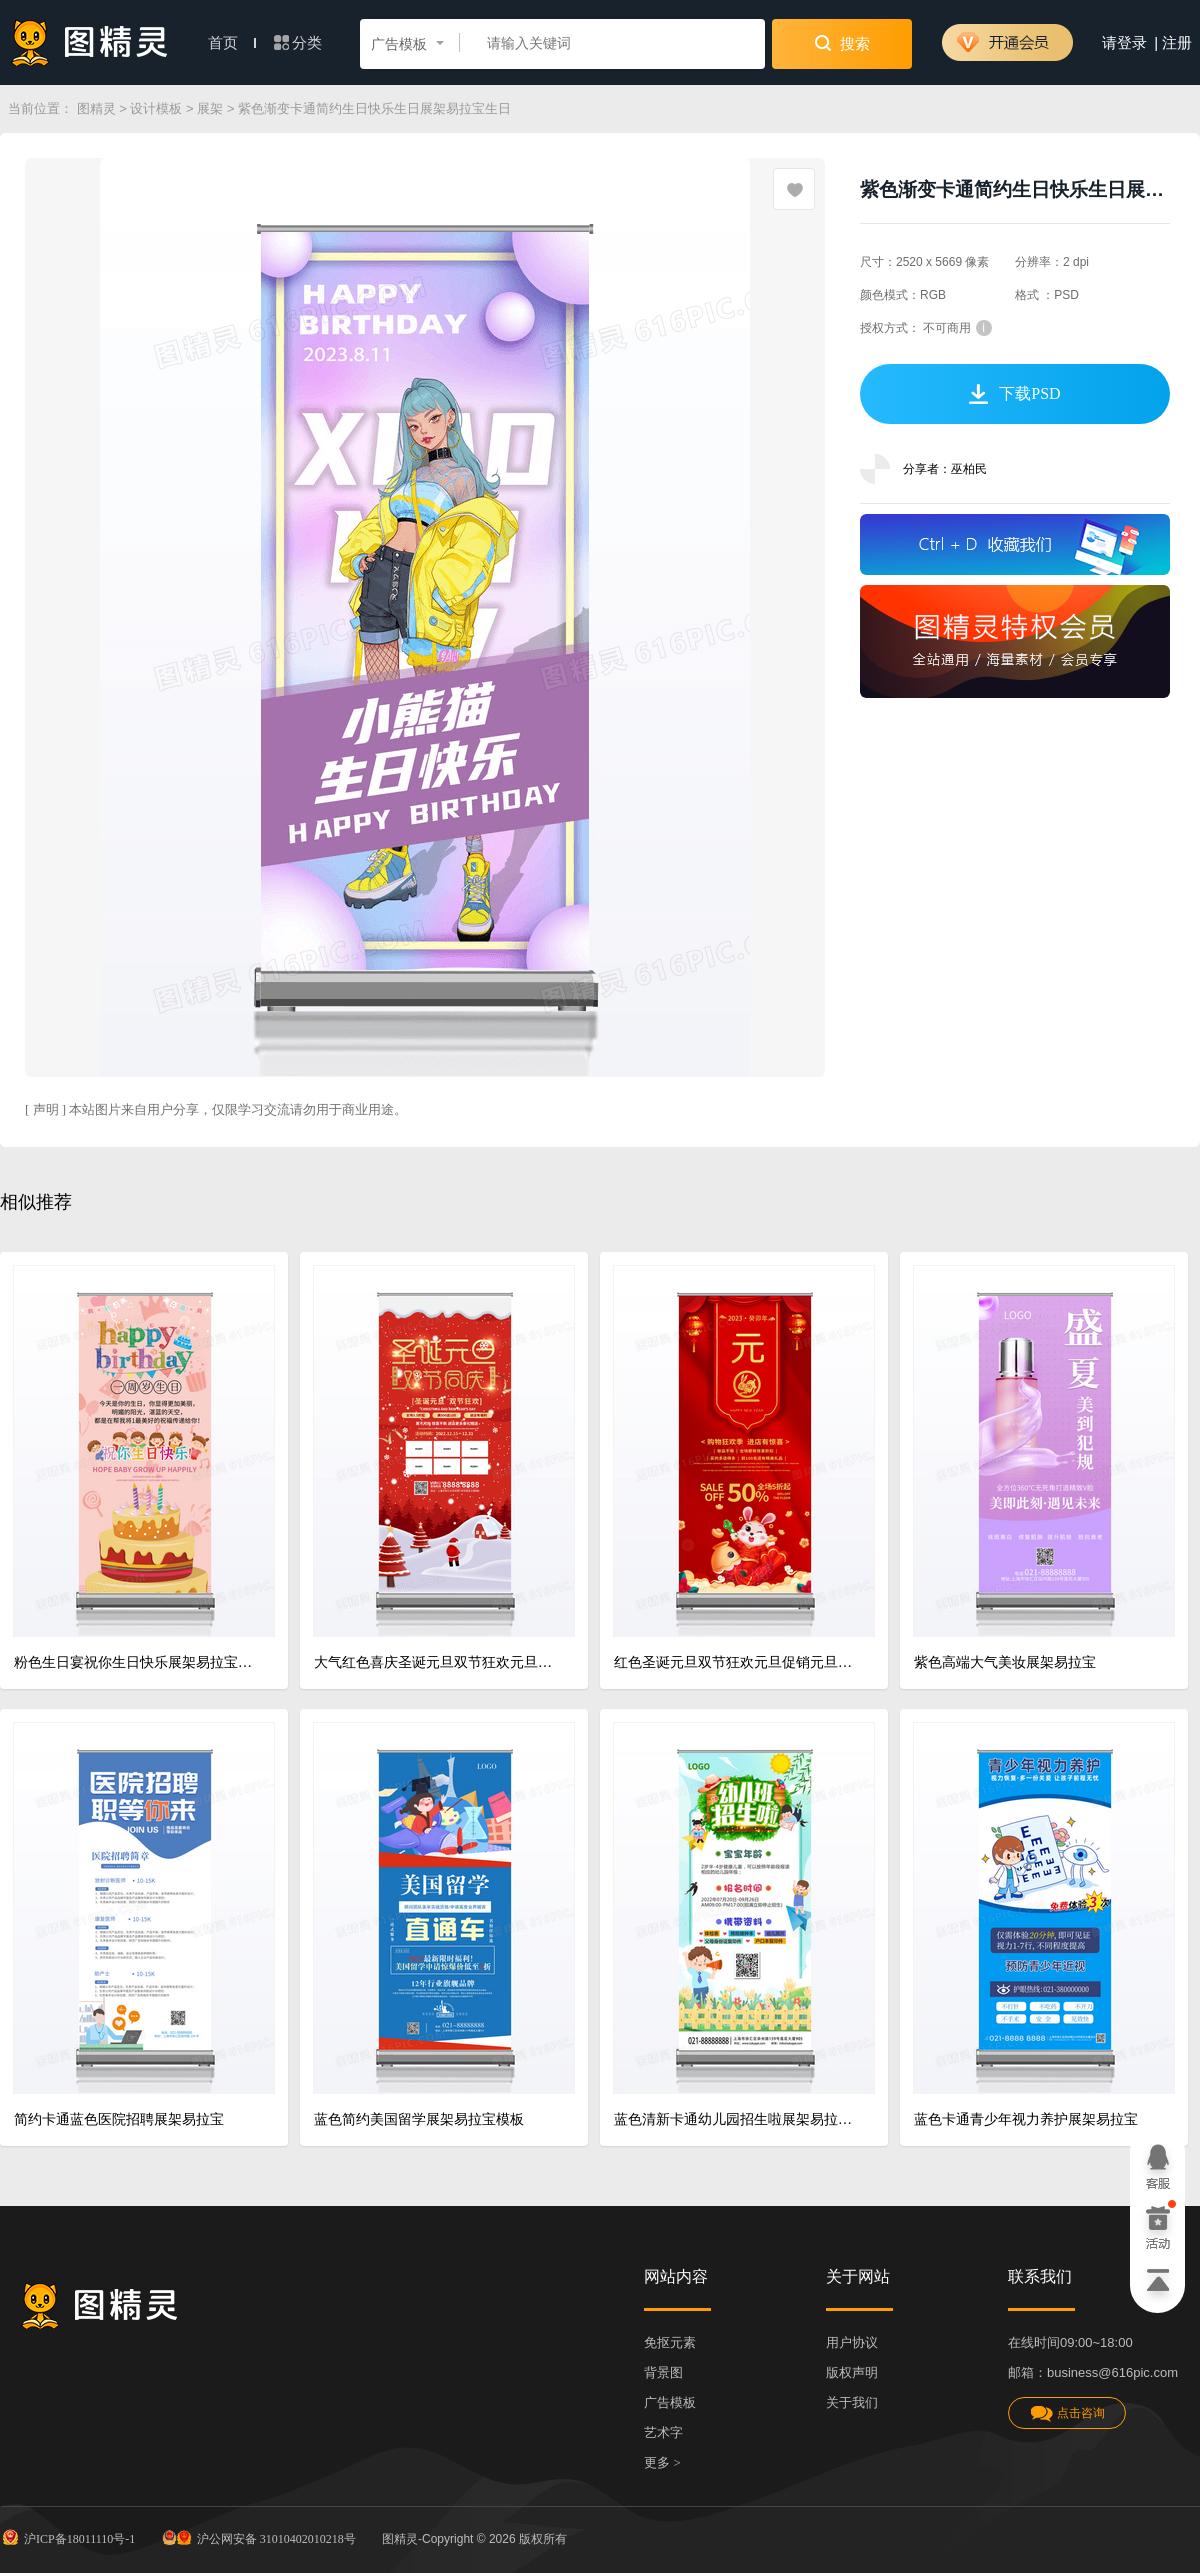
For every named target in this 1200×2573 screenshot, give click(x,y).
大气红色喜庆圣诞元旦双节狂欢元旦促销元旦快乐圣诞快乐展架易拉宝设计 (436, 1662)
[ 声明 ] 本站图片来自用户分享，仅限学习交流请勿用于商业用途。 (216, 1109)
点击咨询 (1067, 2413)
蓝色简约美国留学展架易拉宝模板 (419, 2119)
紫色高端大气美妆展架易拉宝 (1005, 1662)
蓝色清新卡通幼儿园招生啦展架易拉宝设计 (736, 2119)
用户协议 (852, 2342)
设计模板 (156, 108)
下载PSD (1014, 394)
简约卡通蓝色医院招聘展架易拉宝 (119, 2119)
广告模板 (670, 2402)
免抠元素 (670, 2342)
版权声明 (852, 2372)
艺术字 (663, 2432)
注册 (1177, 43)
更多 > (662, 2462)
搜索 (842, 43)
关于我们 (852, 2402)
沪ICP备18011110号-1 (67, 2537)
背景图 (663, 2372)
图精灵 (96, 108)
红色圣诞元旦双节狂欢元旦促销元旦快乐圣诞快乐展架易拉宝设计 (736, 1662)
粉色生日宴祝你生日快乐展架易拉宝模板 (136, 1662)
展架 (210, 108)
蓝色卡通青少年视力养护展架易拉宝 (1026, 2119)
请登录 (1124, 43)
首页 (232, 43)
